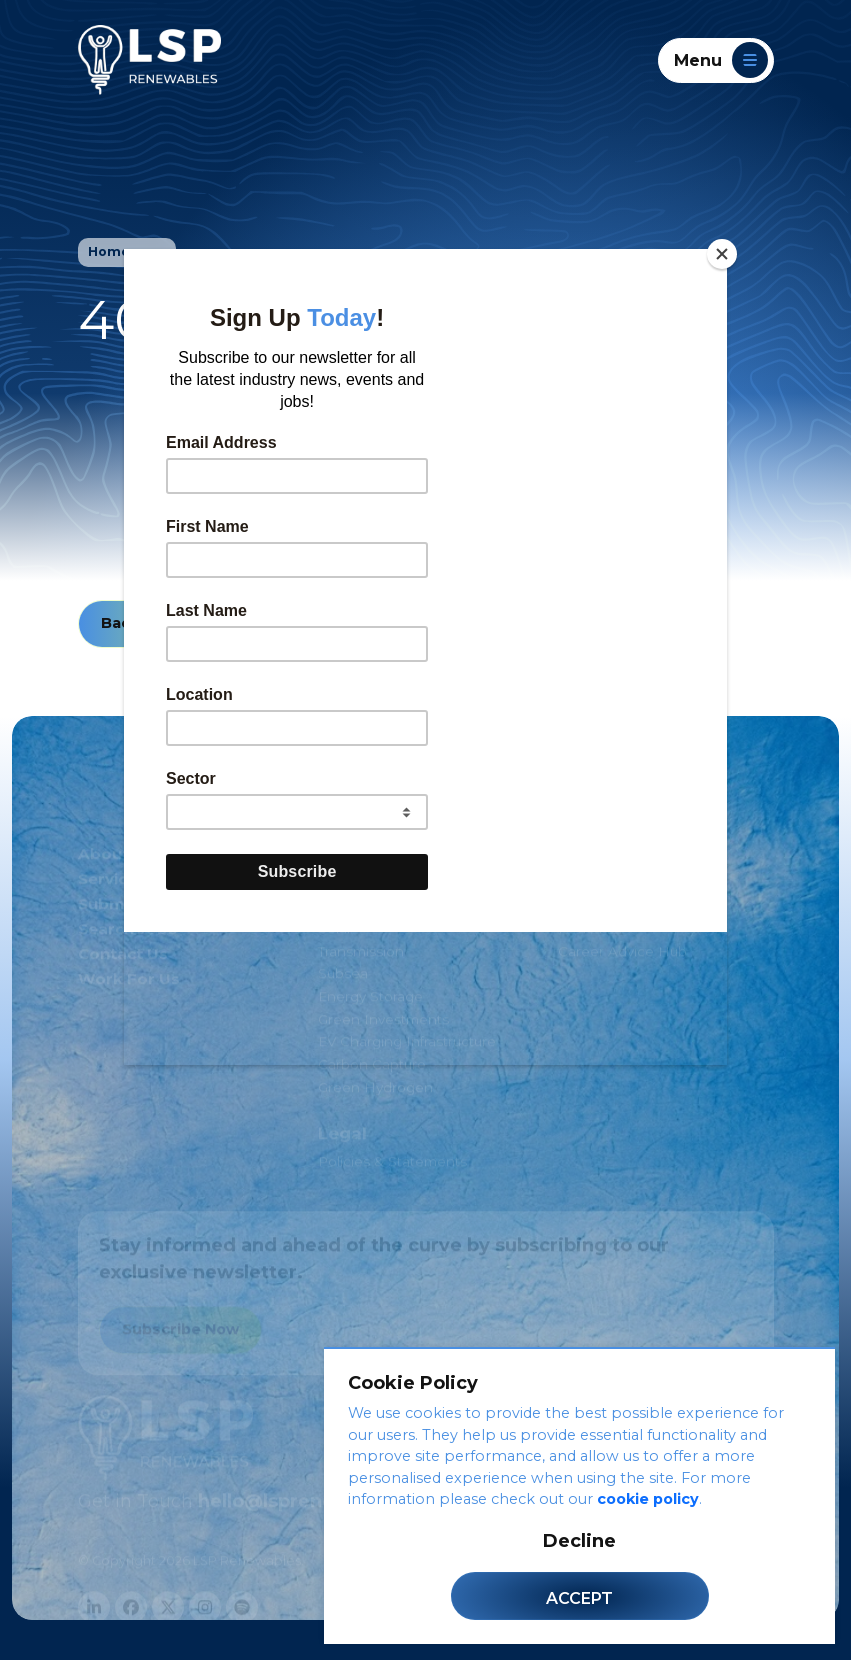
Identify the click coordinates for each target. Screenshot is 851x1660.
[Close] (722, 254)
